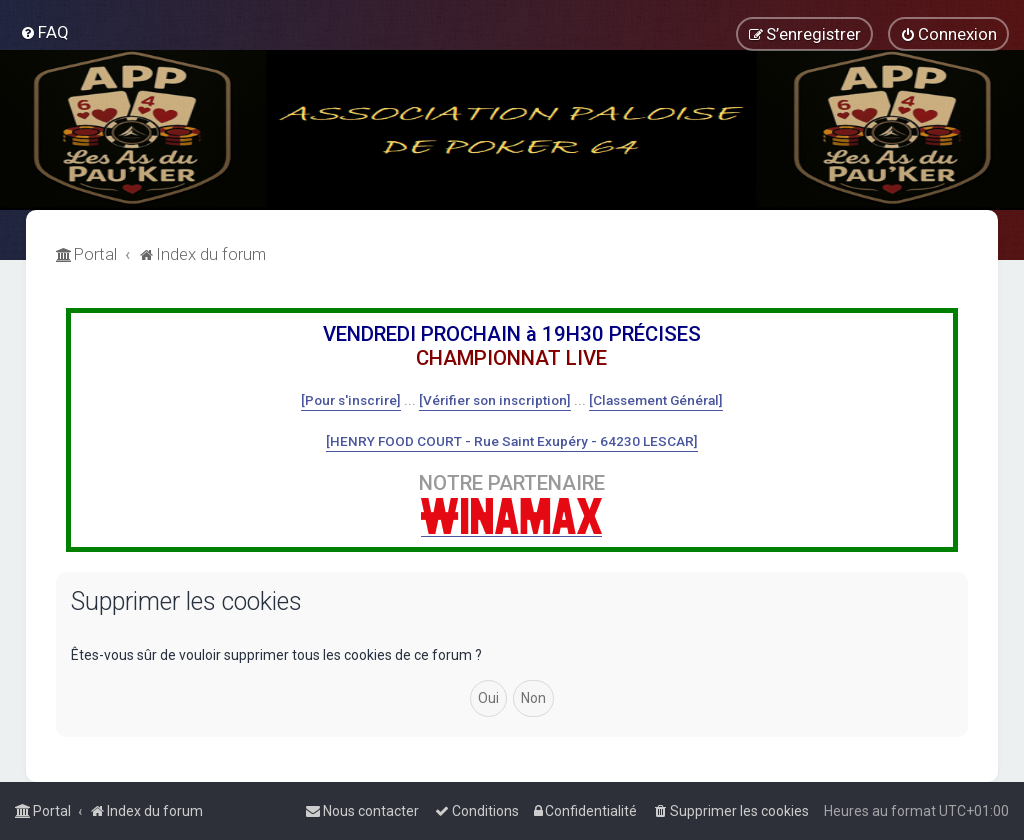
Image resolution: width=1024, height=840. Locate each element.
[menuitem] (44, 32)
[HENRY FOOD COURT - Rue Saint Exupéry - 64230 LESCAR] (512, 441)
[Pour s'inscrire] (351, 400)
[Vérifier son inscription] (495, 400)
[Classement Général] (656, 400)
